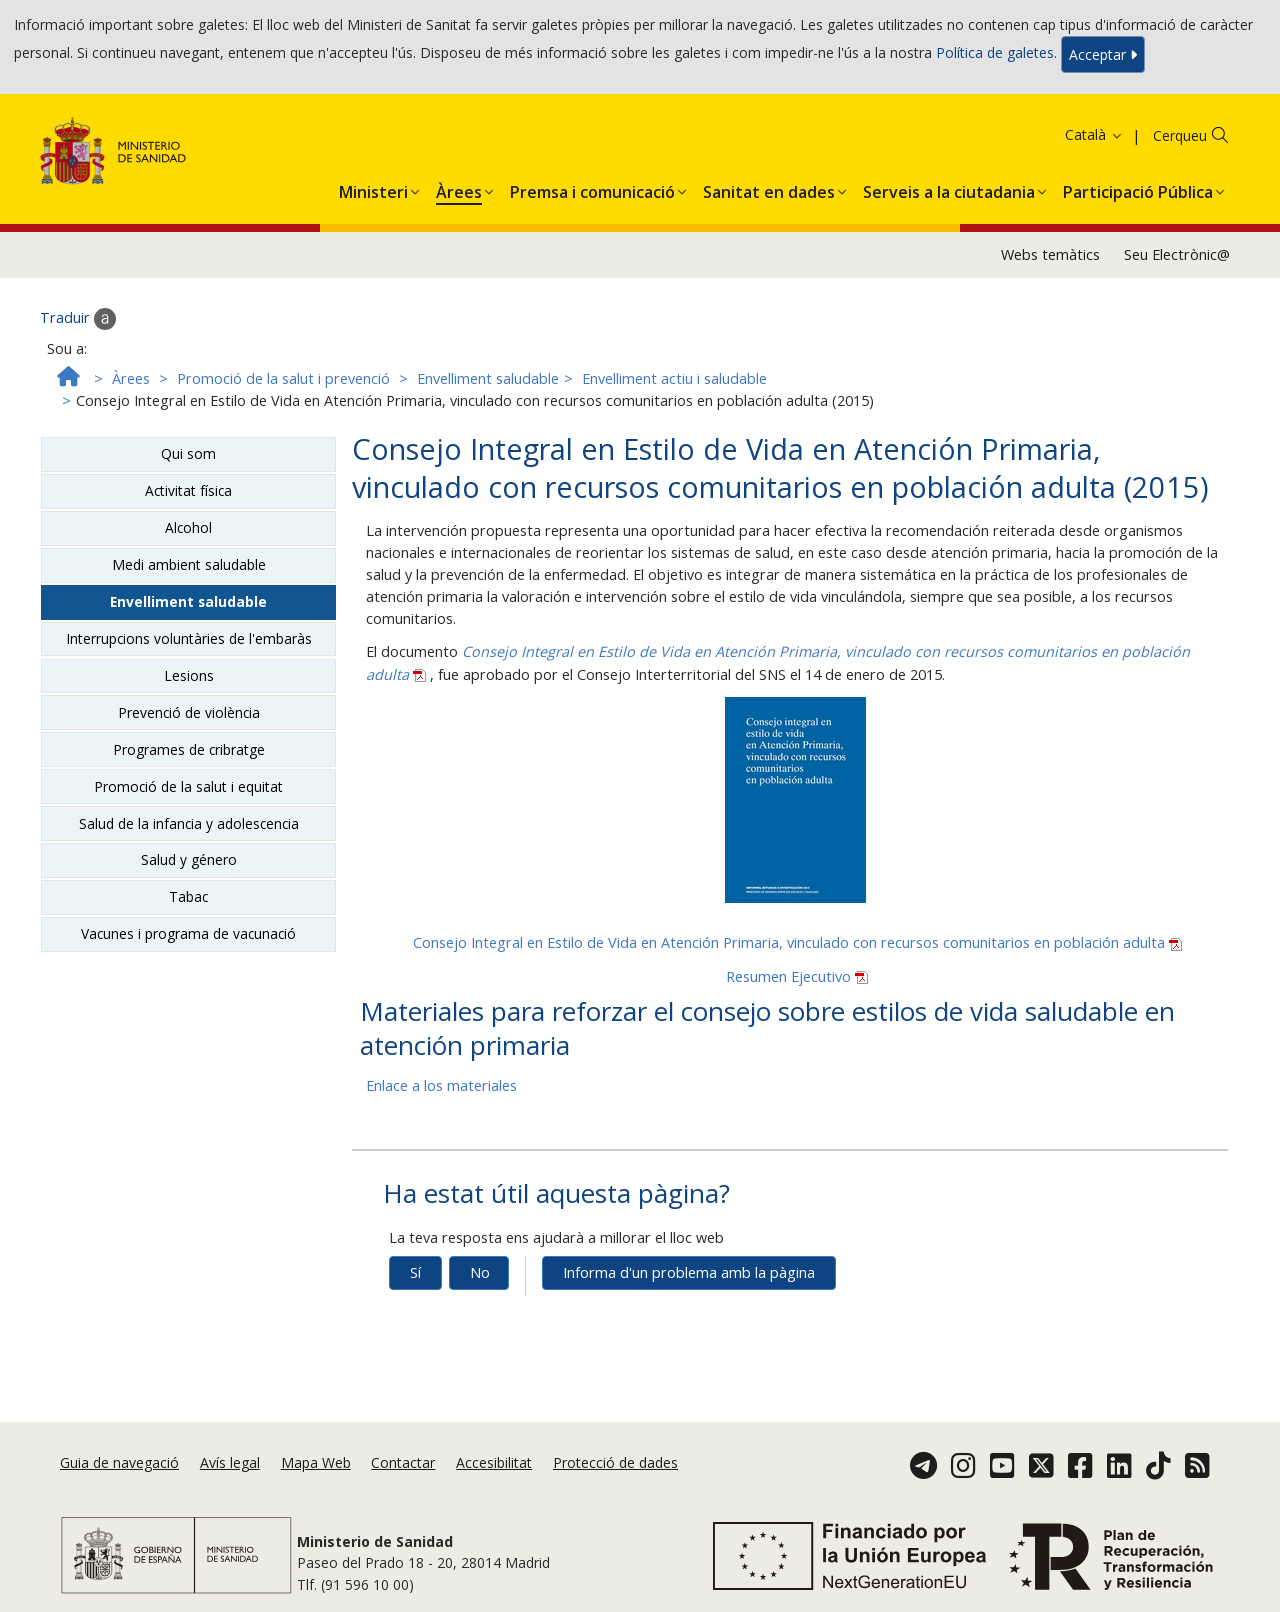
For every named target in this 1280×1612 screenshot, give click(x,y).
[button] (373, 188)
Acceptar (1103, 54)
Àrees (131, 378)
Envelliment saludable (488, 378)
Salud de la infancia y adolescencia (189, 823)
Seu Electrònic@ (1177, 254)
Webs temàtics (1050, 254)
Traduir (78, 319)
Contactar (403, 1462)
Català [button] (1094, 134)
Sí (415, 1272)
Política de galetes (995, 52)
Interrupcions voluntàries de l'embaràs (189, 638)
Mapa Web (316, 1462)
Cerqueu (1180, 135)
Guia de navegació (119, 1462)
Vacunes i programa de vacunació (188, 933)
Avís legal (230, 1462)
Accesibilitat (494, 1462)
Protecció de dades (615, 1462)
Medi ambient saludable (189, 564)
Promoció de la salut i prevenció (283, 378)
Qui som (188, 453)
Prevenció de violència (189, 712)
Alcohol (188, 527)
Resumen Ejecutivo (797, 976)
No (480, 1272)
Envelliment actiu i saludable (674, 378)
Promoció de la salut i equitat (188, 786)
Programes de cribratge (189, 749)
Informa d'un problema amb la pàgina (689, 1272)
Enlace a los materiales (441, 1085)
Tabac (188, 896)
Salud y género (189, 859)
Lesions (189, 675)
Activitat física (188, 490)
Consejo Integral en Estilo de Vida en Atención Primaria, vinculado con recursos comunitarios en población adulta (797, 942)
